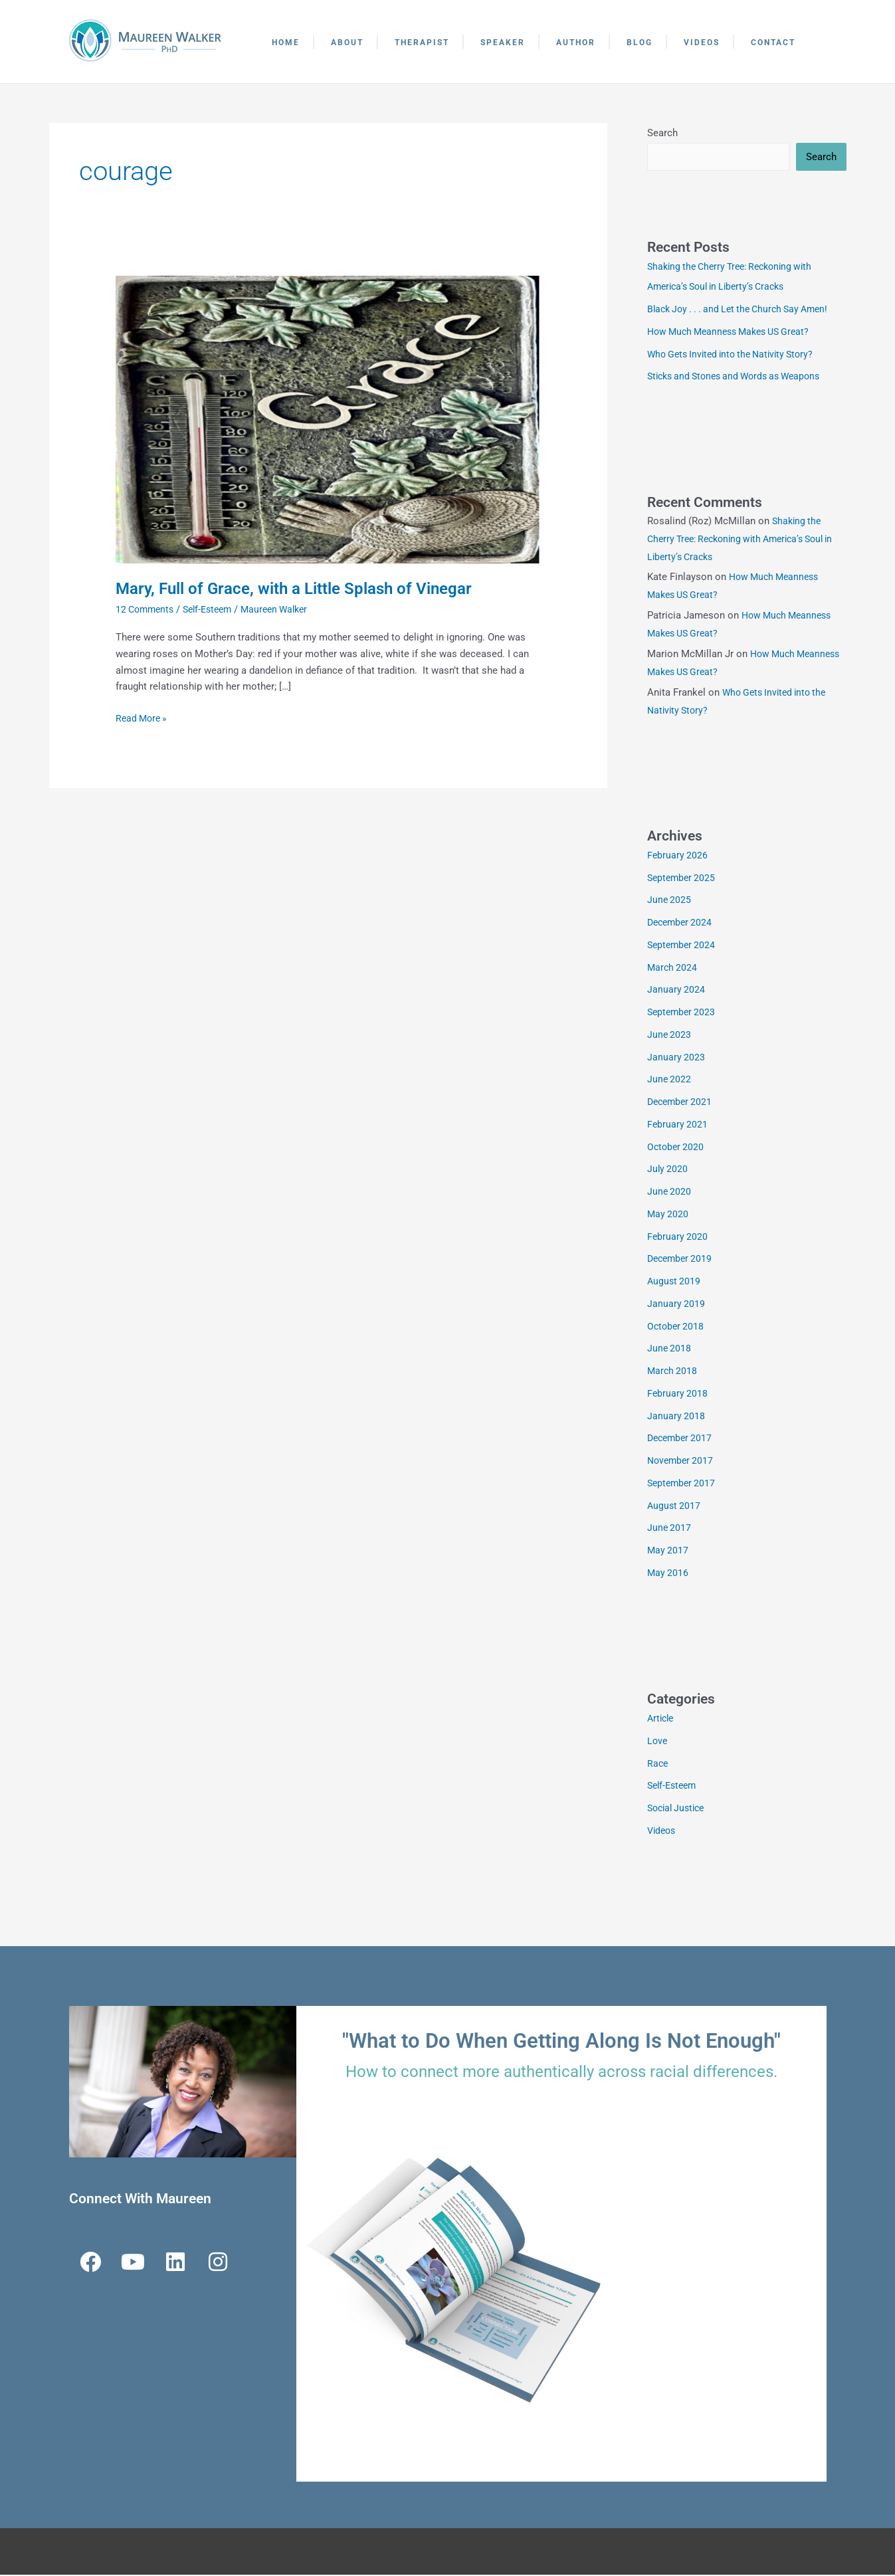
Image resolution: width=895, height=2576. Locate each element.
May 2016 (668, 1574)
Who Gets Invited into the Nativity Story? (736, 355)
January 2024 (676, 991)
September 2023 (683, 1013)
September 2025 (683, 879)
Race (658, 1765)
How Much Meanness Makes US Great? (735, 333)
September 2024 (683, 946)
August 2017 (674, 1507)
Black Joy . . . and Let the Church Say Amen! (744, 310)
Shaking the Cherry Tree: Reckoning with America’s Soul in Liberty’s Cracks (743, 540)
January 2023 (676, 1058)
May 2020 (668, 1215)
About (347, 42)
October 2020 (676, 1148)
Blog (639, 42)
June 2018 (669, 1349)
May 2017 (668, 1551)
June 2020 (669, 1193)
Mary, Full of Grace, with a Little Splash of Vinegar (308, 588)
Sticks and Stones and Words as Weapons (741, 377)
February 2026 (678, 856)
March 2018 (673, 1372)
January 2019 (676, 1305)
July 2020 (668, 1170)
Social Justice (678, 1809)
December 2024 (681, 924)
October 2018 (676, 1328)
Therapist (422, 42)
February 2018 (678, 1395)
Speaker (502, 42)
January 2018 (676, 1417)
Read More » (143, 717)
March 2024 (673, 969)
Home (286, 42)
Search (662, 133)
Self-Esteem (214, 609)
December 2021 (681, 1103)
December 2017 (681, 1439)
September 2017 (683, 1484)
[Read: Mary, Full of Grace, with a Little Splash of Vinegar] (328, 419)
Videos (702, 42)
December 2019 (681, 1260)
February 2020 (678, 1238)
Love (657, 1742)
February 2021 (678, 1126)
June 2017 (669, 1529)
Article (661, 1720)
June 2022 (669, 1080)
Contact (773, 42)
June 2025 (669, 901)
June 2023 (669, 1036)
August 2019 (674, 1282)
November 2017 (682, 1462)
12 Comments (147, 609)
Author (575, 42)
